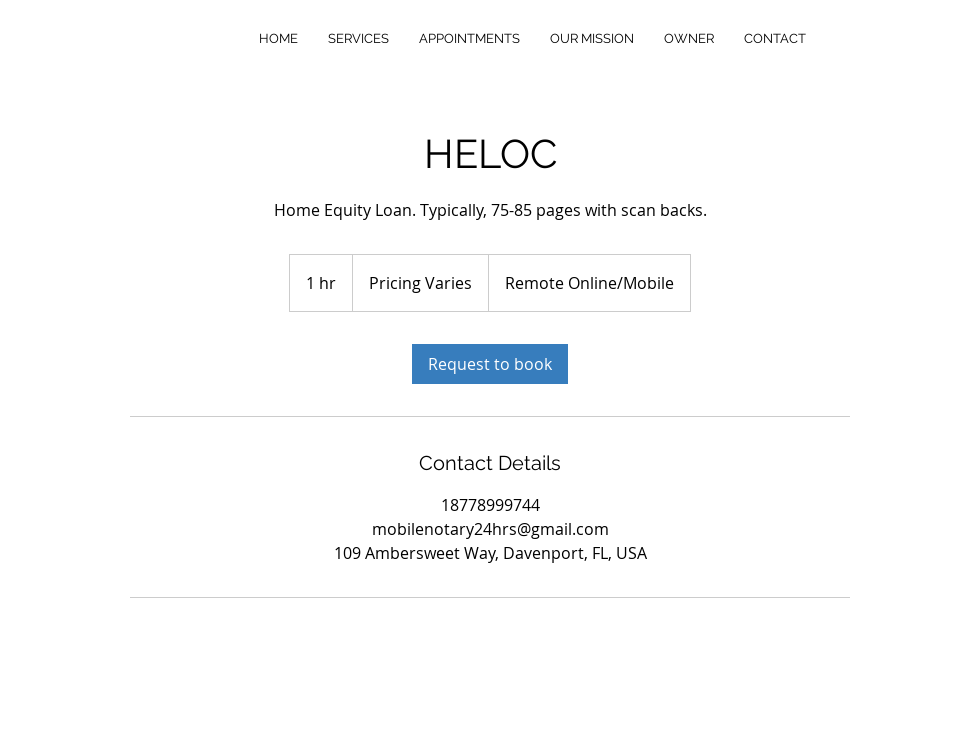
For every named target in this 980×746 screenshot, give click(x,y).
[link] (490, 364)
